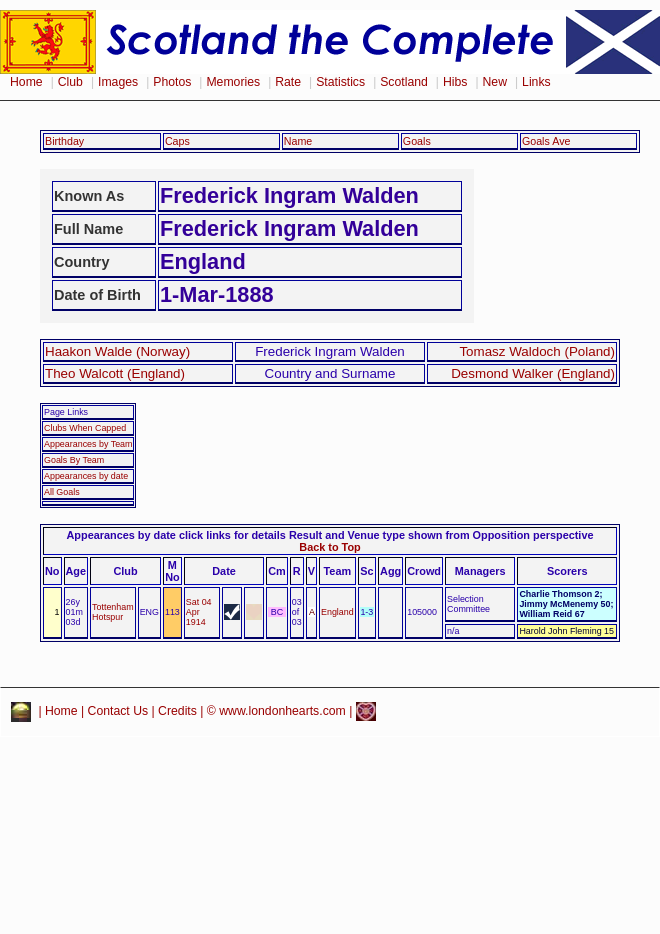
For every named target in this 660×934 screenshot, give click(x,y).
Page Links (66, 412)
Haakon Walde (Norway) (117, 351)
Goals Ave (546, 141)
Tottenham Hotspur (113, 612)
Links (536, 82)
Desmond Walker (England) (533, 373)
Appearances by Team (88, 444)
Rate (288, 82)
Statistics (340, 82)
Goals (417, 141)
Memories (233, 82)
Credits (177, 711)
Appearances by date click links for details (176, 535)
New (495, 82)
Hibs (455, 82)
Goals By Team (74, 460)
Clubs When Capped (85, 428)
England (337, 612)
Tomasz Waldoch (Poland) (537, 351)
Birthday (64, 141)
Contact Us (118, 711)
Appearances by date (86, 476)
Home (26, 82)
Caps (177, 141)
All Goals (62, 492)
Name (298, 141)
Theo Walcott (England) (115, 373)
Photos (172, 82)
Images (118, 82)
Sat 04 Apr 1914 (199, 612)
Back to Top (329, 547)
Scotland (404, 82)
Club (70, 82)
